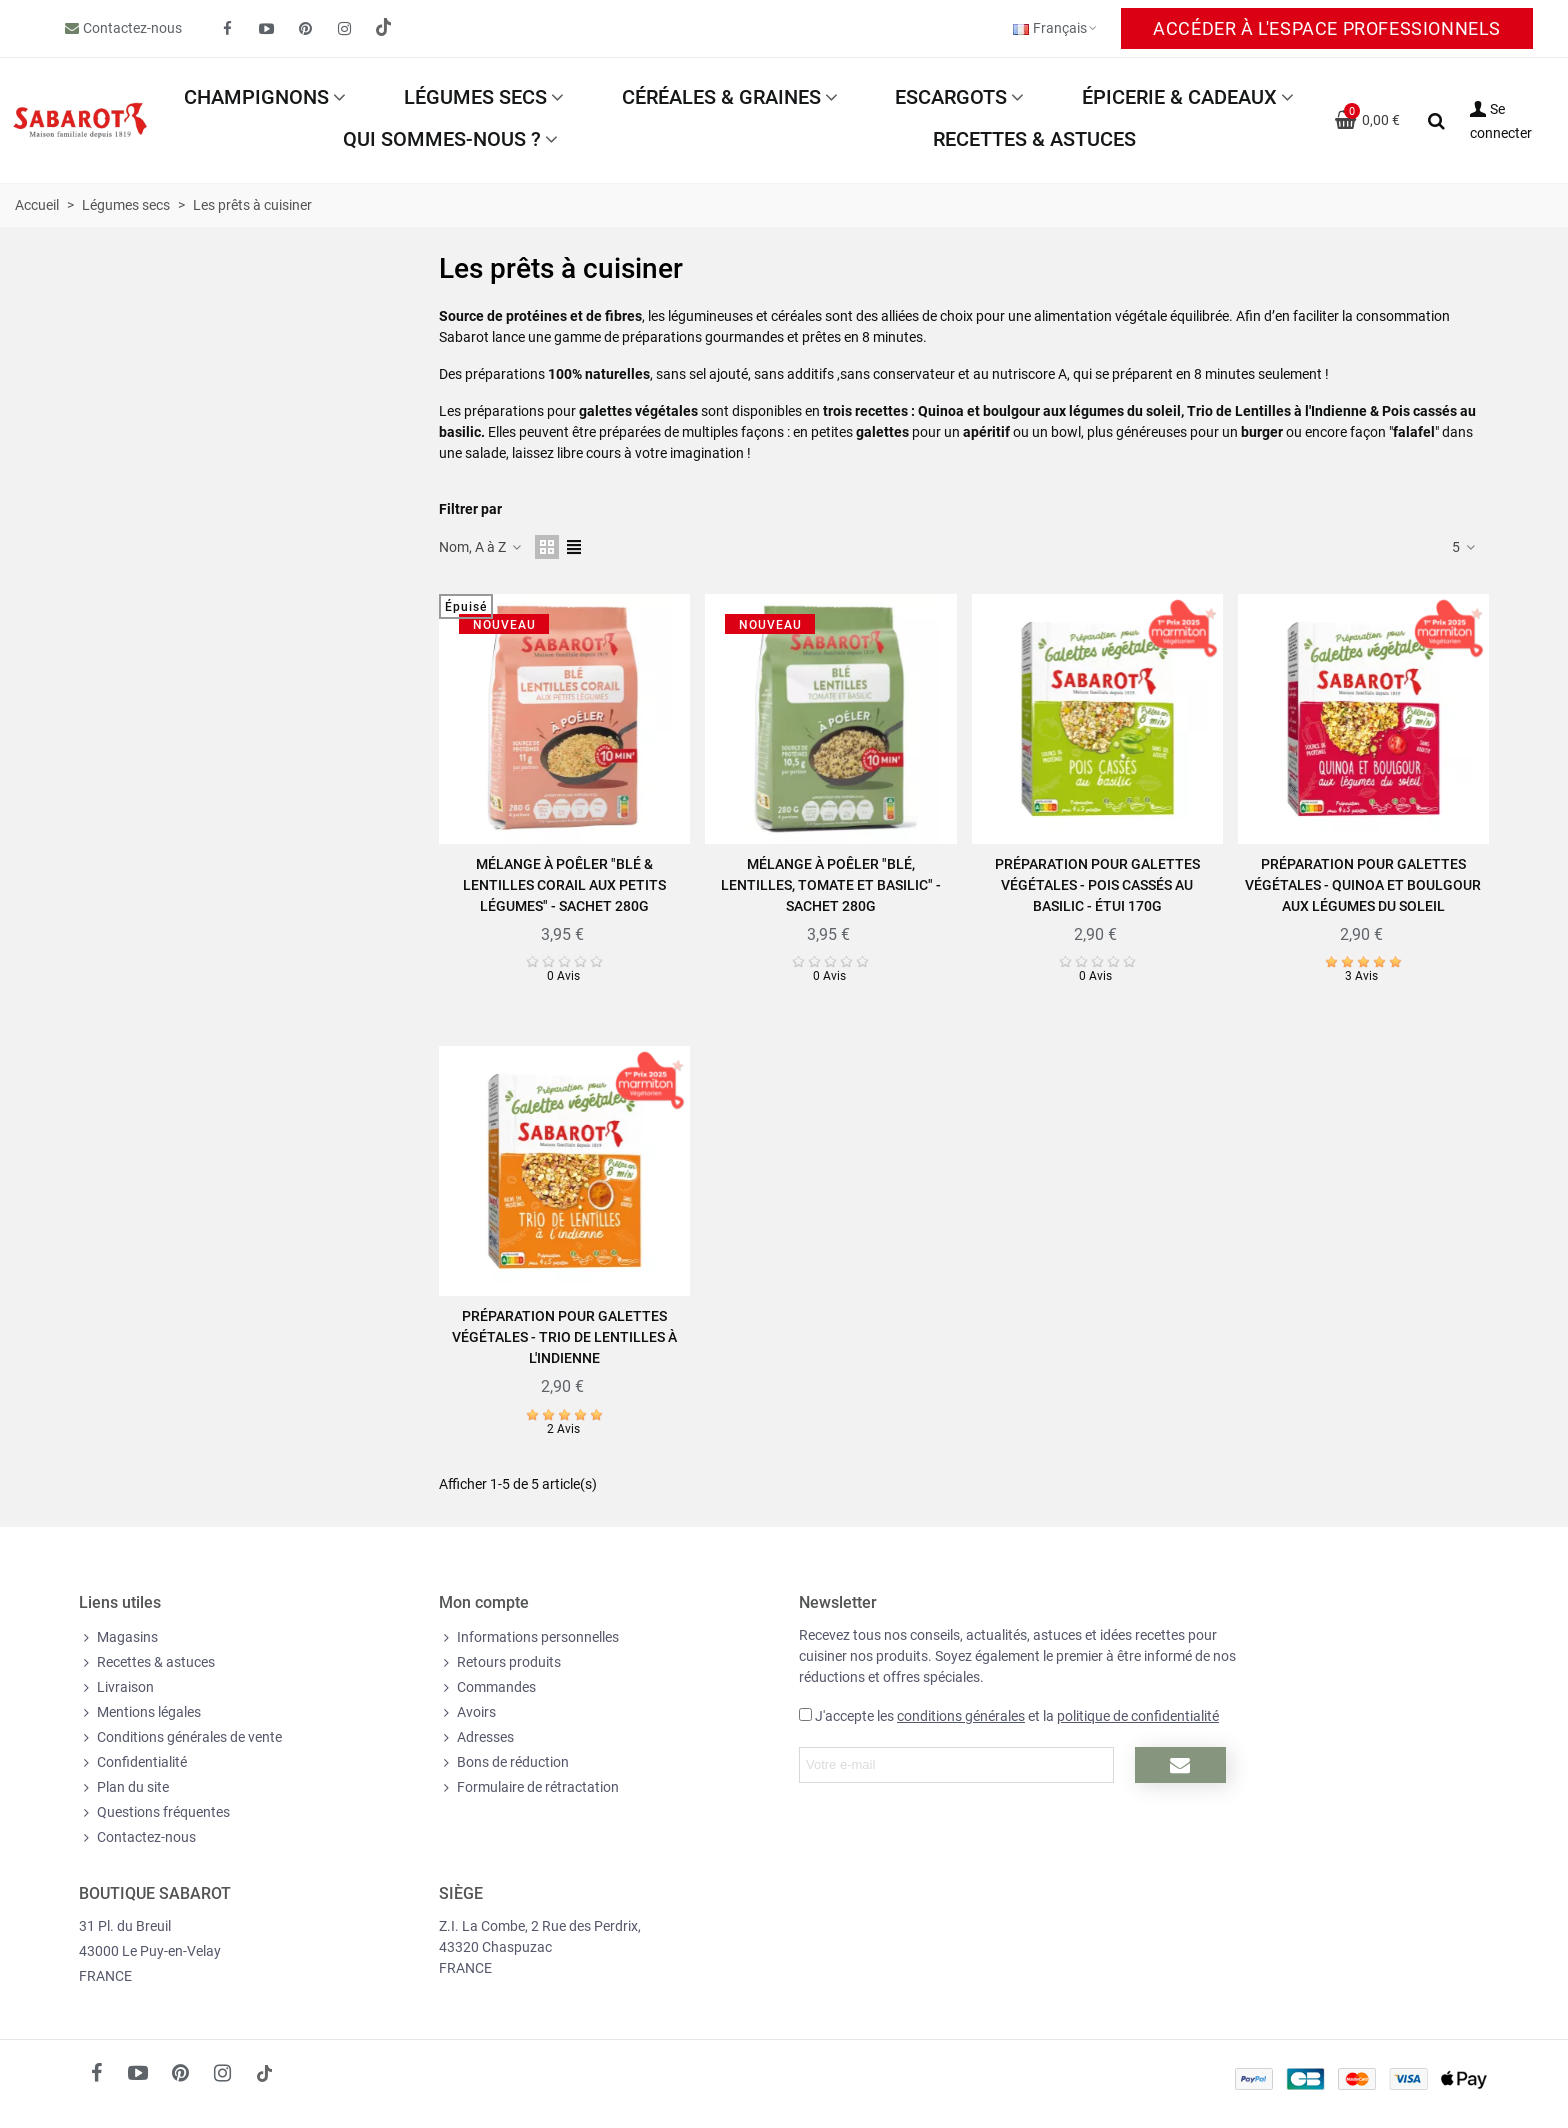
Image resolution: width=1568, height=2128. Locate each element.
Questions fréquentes (154, 1812)
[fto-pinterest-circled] (306, 29)
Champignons (256, 97)
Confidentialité (133, 1762)
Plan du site (124, 1787)
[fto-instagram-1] (345, 29)
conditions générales (961, 1716)
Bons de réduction (504, 1762)
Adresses (476, 1737)
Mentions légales (140, 1712)
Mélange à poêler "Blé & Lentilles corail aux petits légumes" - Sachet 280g (564, 885)
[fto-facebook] (228, 29)
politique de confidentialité (1138, 1716)
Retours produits (500, 1662)
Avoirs (467, 1712)
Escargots (951, 97)
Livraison (116, 1687)
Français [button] (1056, 28)
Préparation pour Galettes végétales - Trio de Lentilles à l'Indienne (564, 1337)
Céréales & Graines (721, 97)
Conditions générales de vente (180, 1737)
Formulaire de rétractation (529, 1787)
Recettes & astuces (1034, 139)
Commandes (487, 1687)
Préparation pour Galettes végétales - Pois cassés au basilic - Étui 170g (1097, 885)
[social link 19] (384, 29)
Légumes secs (475, 97)
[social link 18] (264, 2073)
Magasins (118, 1637)
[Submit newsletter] (1180, 1765)
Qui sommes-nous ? (442, 139)
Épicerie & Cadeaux (1179, 97)
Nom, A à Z (481, 547)
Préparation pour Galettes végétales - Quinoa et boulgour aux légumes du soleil (1363, 885)
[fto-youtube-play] (267, 29)
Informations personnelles (529, 1637)
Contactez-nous (132, 28)
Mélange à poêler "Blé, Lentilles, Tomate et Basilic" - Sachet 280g (831, 885)
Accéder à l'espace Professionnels (1327, 28)
